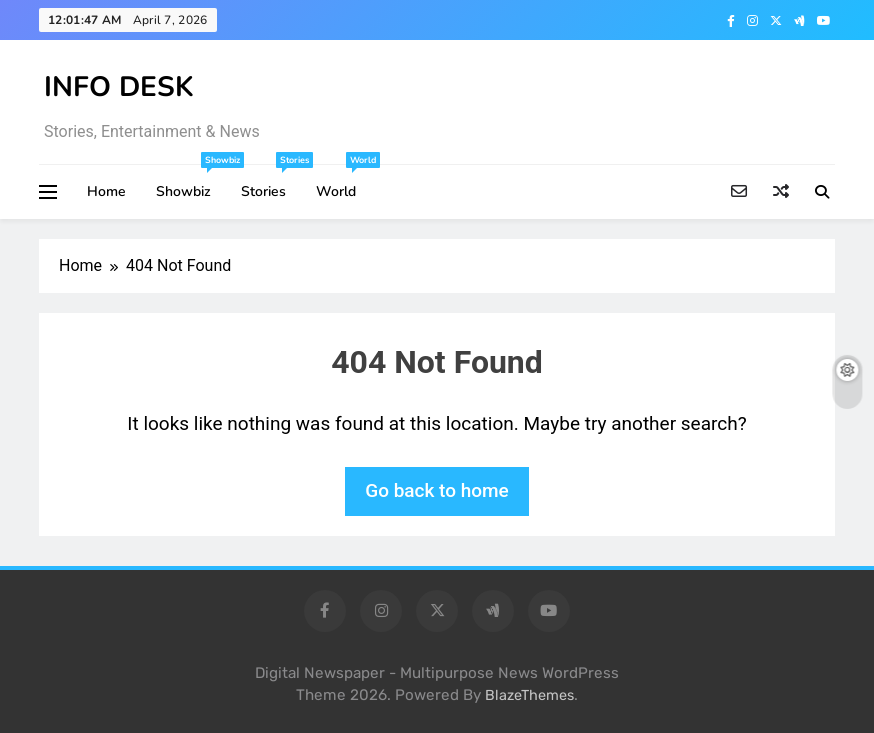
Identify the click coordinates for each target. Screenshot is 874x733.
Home (106, 191)
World (343, 183)
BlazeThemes (529, 695)
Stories (271, 183)
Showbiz (191, 183)
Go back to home (437, 490)
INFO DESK (119, 87)
